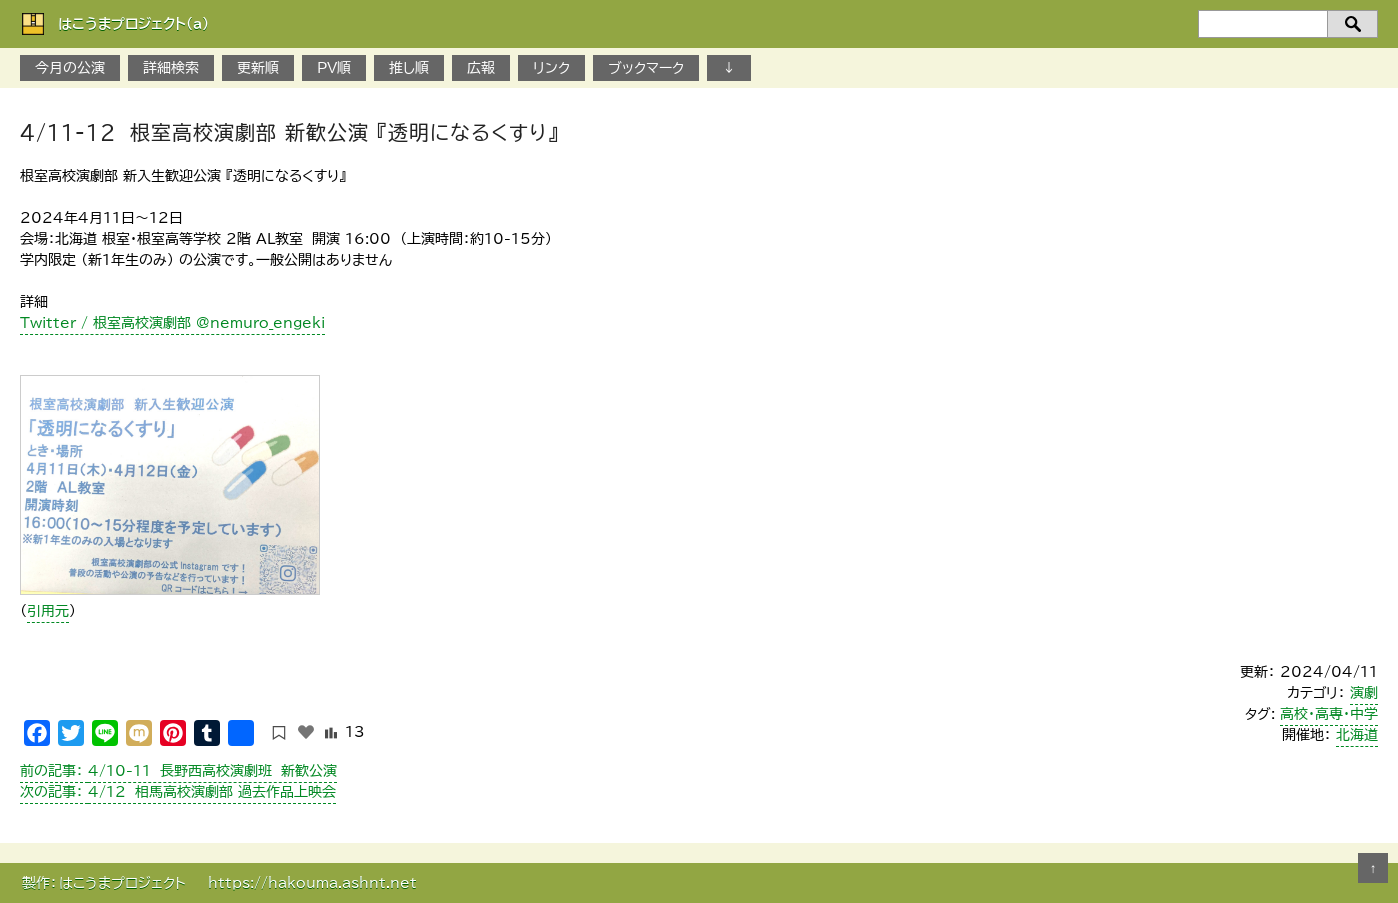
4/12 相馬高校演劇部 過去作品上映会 (178, 792)
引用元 (48, 611)
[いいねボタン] (306, 732)
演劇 (1364, 693)
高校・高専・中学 (1329, 714)
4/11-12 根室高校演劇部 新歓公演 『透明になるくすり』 (289, 132)
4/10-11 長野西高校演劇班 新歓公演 (178, 771)
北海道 (1357, 735)
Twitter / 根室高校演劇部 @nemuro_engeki (172, 323)
